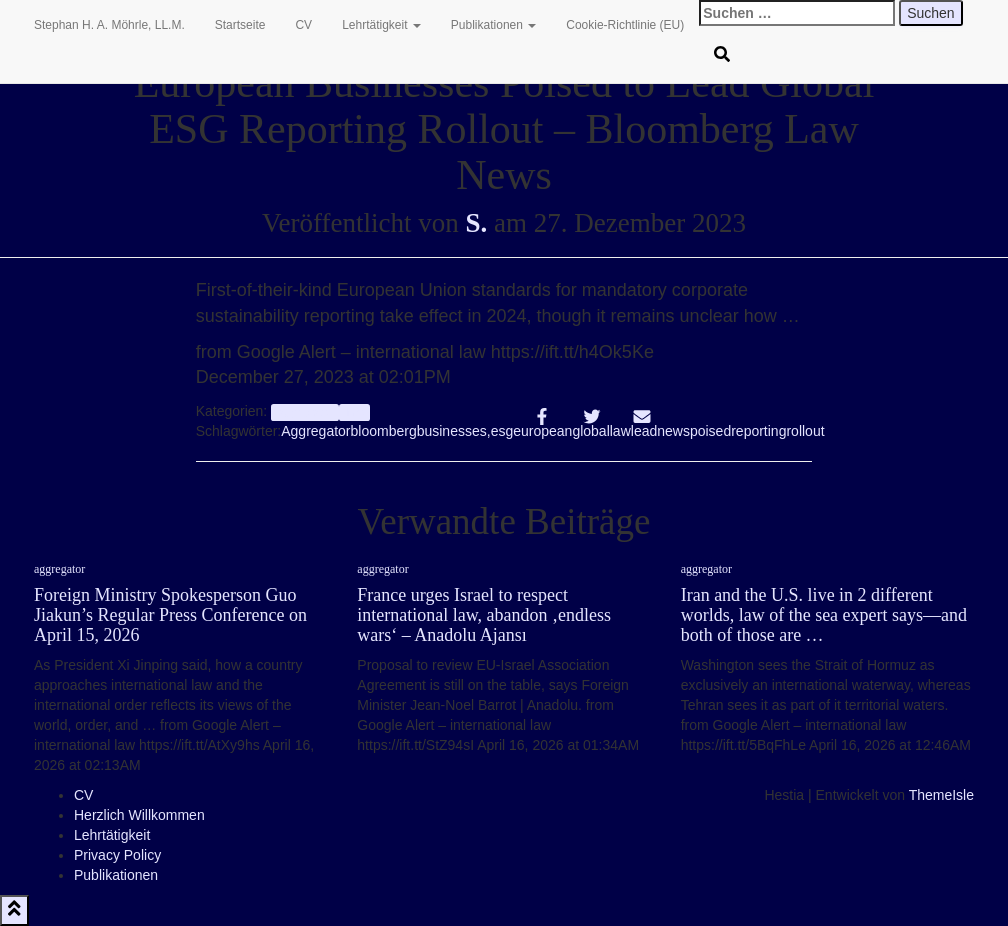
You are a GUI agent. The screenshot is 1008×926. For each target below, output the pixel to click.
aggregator (304, 412)
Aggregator (315, 431)
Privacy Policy (117, 855)
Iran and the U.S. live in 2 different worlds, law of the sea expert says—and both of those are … (824, 615)
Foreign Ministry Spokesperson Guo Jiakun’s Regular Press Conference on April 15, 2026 (170, 615)
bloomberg (384, 431)
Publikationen (493, 25)
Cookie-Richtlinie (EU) (625, 25)
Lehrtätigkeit (381, 25)
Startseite (240, 25)
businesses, (454, 431)
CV (303, 25)
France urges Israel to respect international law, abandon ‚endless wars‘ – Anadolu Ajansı (484, 615)
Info (354, 412)
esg (502, 431)
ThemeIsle (941, 795)
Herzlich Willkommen (139, 815)
